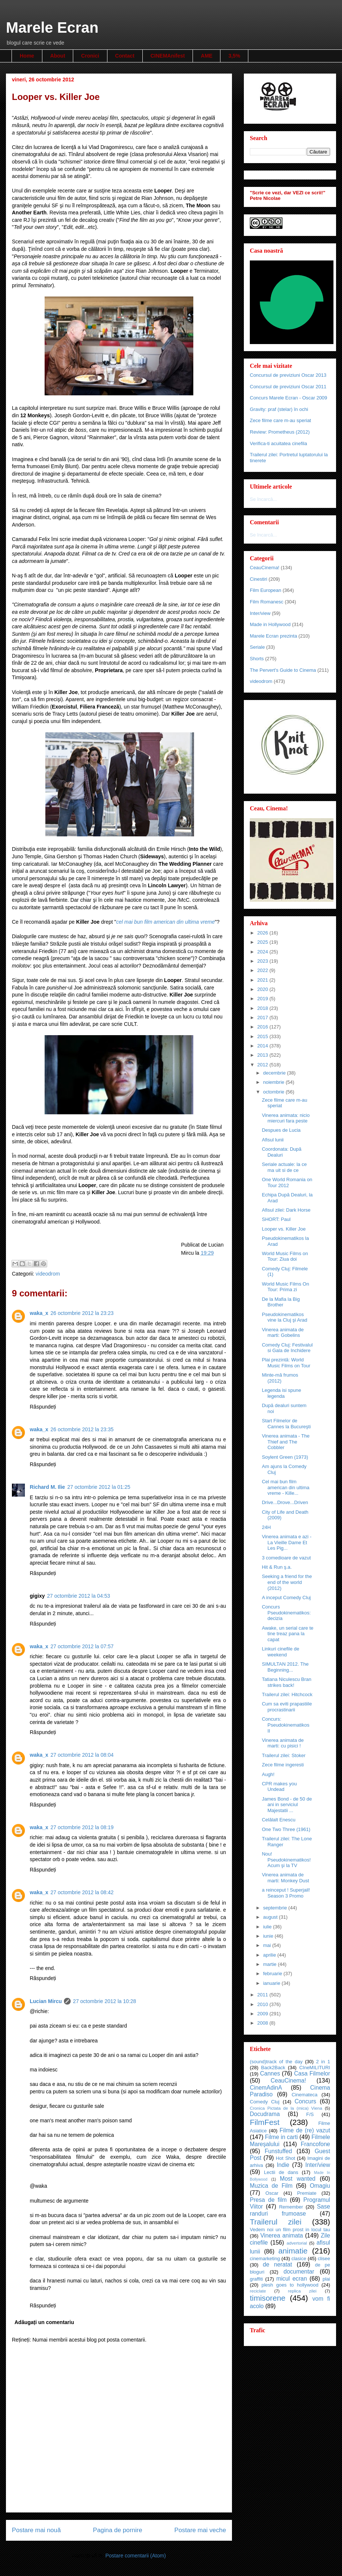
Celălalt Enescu (278, 1819)
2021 (263, 980)
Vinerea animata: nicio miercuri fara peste (285, 1118)
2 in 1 (323, 2061)
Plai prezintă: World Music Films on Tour (286, 1362)
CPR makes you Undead (279, 1786)
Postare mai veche (200, 2530)
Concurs (305, 2101)
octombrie (274, 1092)
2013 (263, 1055)
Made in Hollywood (270, 624)
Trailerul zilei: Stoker (283, 1755)
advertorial (297, 2242)
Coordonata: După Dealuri (281, 1152)
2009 (263, 2013)
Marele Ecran (52, 27)
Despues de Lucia (281, 1130)
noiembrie (274, 1082)
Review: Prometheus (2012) (280, 432)
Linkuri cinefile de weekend (280, 1652)
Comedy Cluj (265, 2101)
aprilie (270, 1955)
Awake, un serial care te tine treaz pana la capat (287, 1633)
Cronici (90, 56)
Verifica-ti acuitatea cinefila (278, 443)
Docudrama (265, 2114)
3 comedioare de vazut (286, 1558)
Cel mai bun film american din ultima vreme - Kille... (285, 1487)
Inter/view (260, 613)
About (57, 56)
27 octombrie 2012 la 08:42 (82, 1892)
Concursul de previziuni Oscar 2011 (288, 386)
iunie (269, 1936)
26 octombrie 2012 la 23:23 (82, 1313)
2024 (263, 952)
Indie (283, 2165)
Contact (125, 56)
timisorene (267, 2298)
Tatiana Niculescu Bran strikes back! (286, 1682)
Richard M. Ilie (47, 1487)
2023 (263, 961)
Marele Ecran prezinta (273, 636)
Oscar (271, 2193)
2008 (263, 2023)
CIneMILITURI (314, 2067)
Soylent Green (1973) (285, 1457)
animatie (293, 2250)
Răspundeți (43, 1407)
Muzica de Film (271, 2186)
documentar (299, 2271)
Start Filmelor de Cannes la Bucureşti (286, 1423)
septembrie (275, 1908)
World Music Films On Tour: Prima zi (285, 1287)
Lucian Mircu (46, 2001)
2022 (263, 970)
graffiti (256, 2279)
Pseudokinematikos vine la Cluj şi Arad (284, 1317)
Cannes (270, 2073)
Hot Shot (285, 2158)
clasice (298, 2258)
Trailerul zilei (275, 2221)
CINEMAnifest (168, 56)
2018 (263, 1008)
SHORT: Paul (276, 1219)
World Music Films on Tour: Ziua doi (285, 1256)
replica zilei (302, 2290)
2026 (263, 933)
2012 (263, 1064)
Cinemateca (304, 2094)
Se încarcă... (263, 499)
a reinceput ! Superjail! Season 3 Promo (286, 1893)
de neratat (277, 2264)
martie (270, 1964)
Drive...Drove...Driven (285, 1502)
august (271, 1917)
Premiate (306, 2193)
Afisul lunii (273, 1140)
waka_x (39, 1313)
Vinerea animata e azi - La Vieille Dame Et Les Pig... (286, 1542)
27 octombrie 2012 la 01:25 (98, 1487)
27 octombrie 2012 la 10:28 (104, 2001)
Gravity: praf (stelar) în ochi (279, 409)
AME (206, 56)
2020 (263, 989)
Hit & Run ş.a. (276, 1567)
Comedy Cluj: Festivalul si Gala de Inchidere (287, 1348)
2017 (263, 1017)
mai (267, 1945)
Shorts (257, 658)
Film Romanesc (266, 602)
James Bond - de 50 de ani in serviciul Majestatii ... (287, 1804)
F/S (310, 2114)
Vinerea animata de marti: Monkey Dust (285, 1877)
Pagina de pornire (117, 2530)
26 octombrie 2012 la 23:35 (82, 1429)
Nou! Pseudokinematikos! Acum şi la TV (286, 1859)
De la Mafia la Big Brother (281, 1302)
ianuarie (272, 1983)
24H (266, 1527)
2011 (263, 1994)
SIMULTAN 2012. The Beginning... (285, 1667)
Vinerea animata (281, 2235)
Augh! (268, 1774)
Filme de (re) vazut (305, 2130)
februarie (273, 1973)
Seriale (257, 647)
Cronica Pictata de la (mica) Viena (286, 2108)
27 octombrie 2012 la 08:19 (82, 1827)
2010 (263, 2004)
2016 (263, 1027)
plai (326, 2279)
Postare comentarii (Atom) (135, 2556)
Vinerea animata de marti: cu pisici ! (283, 1743)
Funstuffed (278, 2151)
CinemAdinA (266, 2087)
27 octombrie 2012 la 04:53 (78, 1596)
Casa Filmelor (312, 2073)
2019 (263, 998)
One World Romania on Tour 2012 (287, 1182)
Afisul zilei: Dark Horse (286, 1210)
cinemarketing (265, 2258)
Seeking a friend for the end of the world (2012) (287, 1582)
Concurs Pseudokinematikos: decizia (286, 1612)
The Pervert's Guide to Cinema (283, 670)
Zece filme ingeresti (283, 1764)
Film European (265, 590)
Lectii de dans (281, 2172)
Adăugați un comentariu (44, 2322)
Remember (291, 2207)
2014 (263, 1046)
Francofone (315, 2144)
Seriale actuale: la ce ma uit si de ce (284, 1167)
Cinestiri (258, 579)
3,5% (234, 56)
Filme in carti (281, 2137)
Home (27, 56)
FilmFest (265, 2122)
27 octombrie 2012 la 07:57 (82, 1646)
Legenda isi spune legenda (281, 1393)
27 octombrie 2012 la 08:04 (82, 1755)
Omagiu (320, 2186)
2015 (263, 1036)
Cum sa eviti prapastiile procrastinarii (287, 1707)
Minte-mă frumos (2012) (280, 1378)
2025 (263, 942)
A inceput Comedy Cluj (286, 1597)
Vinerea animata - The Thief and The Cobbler (285, 1441)
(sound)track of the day (276, 2061)
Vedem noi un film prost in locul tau (290, 2229)
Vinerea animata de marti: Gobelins (283, 1332)
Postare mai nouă (36, 2530)
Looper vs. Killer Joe (284, 1229)
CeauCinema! (265, 567)
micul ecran (291, 2278)
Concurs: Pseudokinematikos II (285, 1724)
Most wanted (298, 2178)
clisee (324, 2258)
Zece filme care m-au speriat (280, 420)
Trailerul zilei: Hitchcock (287, 1694)
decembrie (275, 1073)
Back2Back (273, 2067)
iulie (268, 1926)
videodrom (48, 1274)
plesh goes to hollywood (289, 2285)
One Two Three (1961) (286, 1829)
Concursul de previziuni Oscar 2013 (288, 375)
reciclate (258, 2290)
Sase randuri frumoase (290, 2210)
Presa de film (268, 2200)
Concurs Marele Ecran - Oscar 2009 (288, 398)
